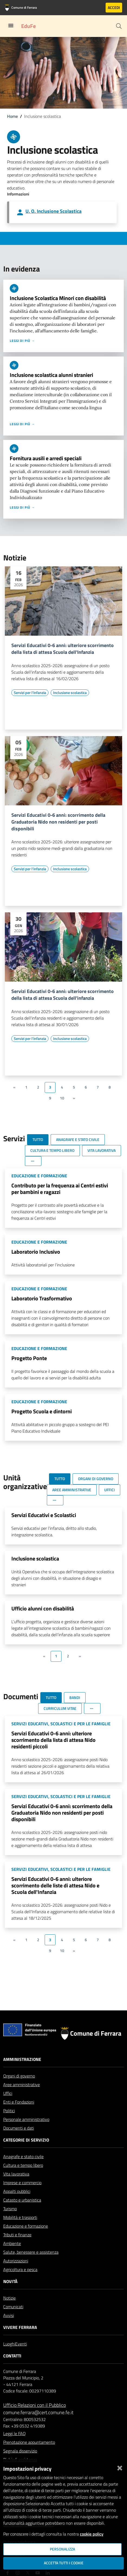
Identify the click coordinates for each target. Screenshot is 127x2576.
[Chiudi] (119, 2467)
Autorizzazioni (15, 2260)
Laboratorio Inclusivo (35, 1251)
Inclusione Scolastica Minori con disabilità (58, 298)
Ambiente (12, 2243)
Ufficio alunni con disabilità (42, 1608)
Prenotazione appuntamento (29, 2442)
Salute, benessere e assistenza (30, 2252)
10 (62, 1098)
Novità (10, 2281)
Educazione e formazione (25, 2226)
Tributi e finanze (17, 2234)
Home (12, 116)
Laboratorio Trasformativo (41, 1298)
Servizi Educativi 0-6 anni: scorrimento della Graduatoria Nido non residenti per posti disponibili (58, 822)
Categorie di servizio (26, 2140)
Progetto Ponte (29, 1358)
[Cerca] (119, 26)
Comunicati (13, 2306)
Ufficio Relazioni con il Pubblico (34, 2405)
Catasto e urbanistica (22, 2200)
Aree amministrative (21, 2084)
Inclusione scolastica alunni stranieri (51, 375)
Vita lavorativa (16, 2174)
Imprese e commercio (22, 2182)
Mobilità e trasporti (20, 2217)
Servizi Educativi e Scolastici (43, 1515)
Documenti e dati (18, 2128)
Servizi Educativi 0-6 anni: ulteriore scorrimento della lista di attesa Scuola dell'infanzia (62, 995)
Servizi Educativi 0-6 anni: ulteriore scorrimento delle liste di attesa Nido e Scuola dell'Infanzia (55, 1885)
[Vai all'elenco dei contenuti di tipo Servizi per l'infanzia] (29, 692)
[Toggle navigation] (11, 25)
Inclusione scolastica (35, 1558)
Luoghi (9, 2344)
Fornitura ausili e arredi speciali (46, 458)
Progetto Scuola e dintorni (41, 1411)
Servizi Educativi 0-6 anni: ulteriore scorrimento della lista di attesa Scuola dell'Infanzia (62, 649)
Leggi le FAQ (14, 2433)
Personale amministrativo (26, 2119)
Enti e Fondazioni (18, 2102)
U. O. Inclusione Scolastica (53, 211)
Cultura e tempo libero (23, 2165)
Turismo (10, 2208)
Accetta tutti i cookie (63, 2563)
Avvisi (8, 2315)
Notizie (9, 2298)
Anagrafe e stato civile (23, 2156)
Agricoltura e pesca (20, 2269)
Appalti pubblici (16, 2191)
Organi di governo (19, 2076)
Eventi (21, 2344)
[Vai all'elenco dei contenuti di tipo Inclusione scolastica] (70, 692)
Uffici (7, 2093)
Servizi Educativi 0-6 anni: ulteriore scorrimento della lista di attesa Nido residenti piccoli (53, 1740)
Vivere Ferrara (20, 2327)
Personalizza (62, 2549)
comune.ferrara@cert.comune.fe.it (38, 2412)
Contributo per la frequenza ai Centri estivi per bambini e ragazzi (59, 1188)
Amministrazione (22, 2059)
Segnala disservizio (20, 2451)
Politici (9, 2110)
